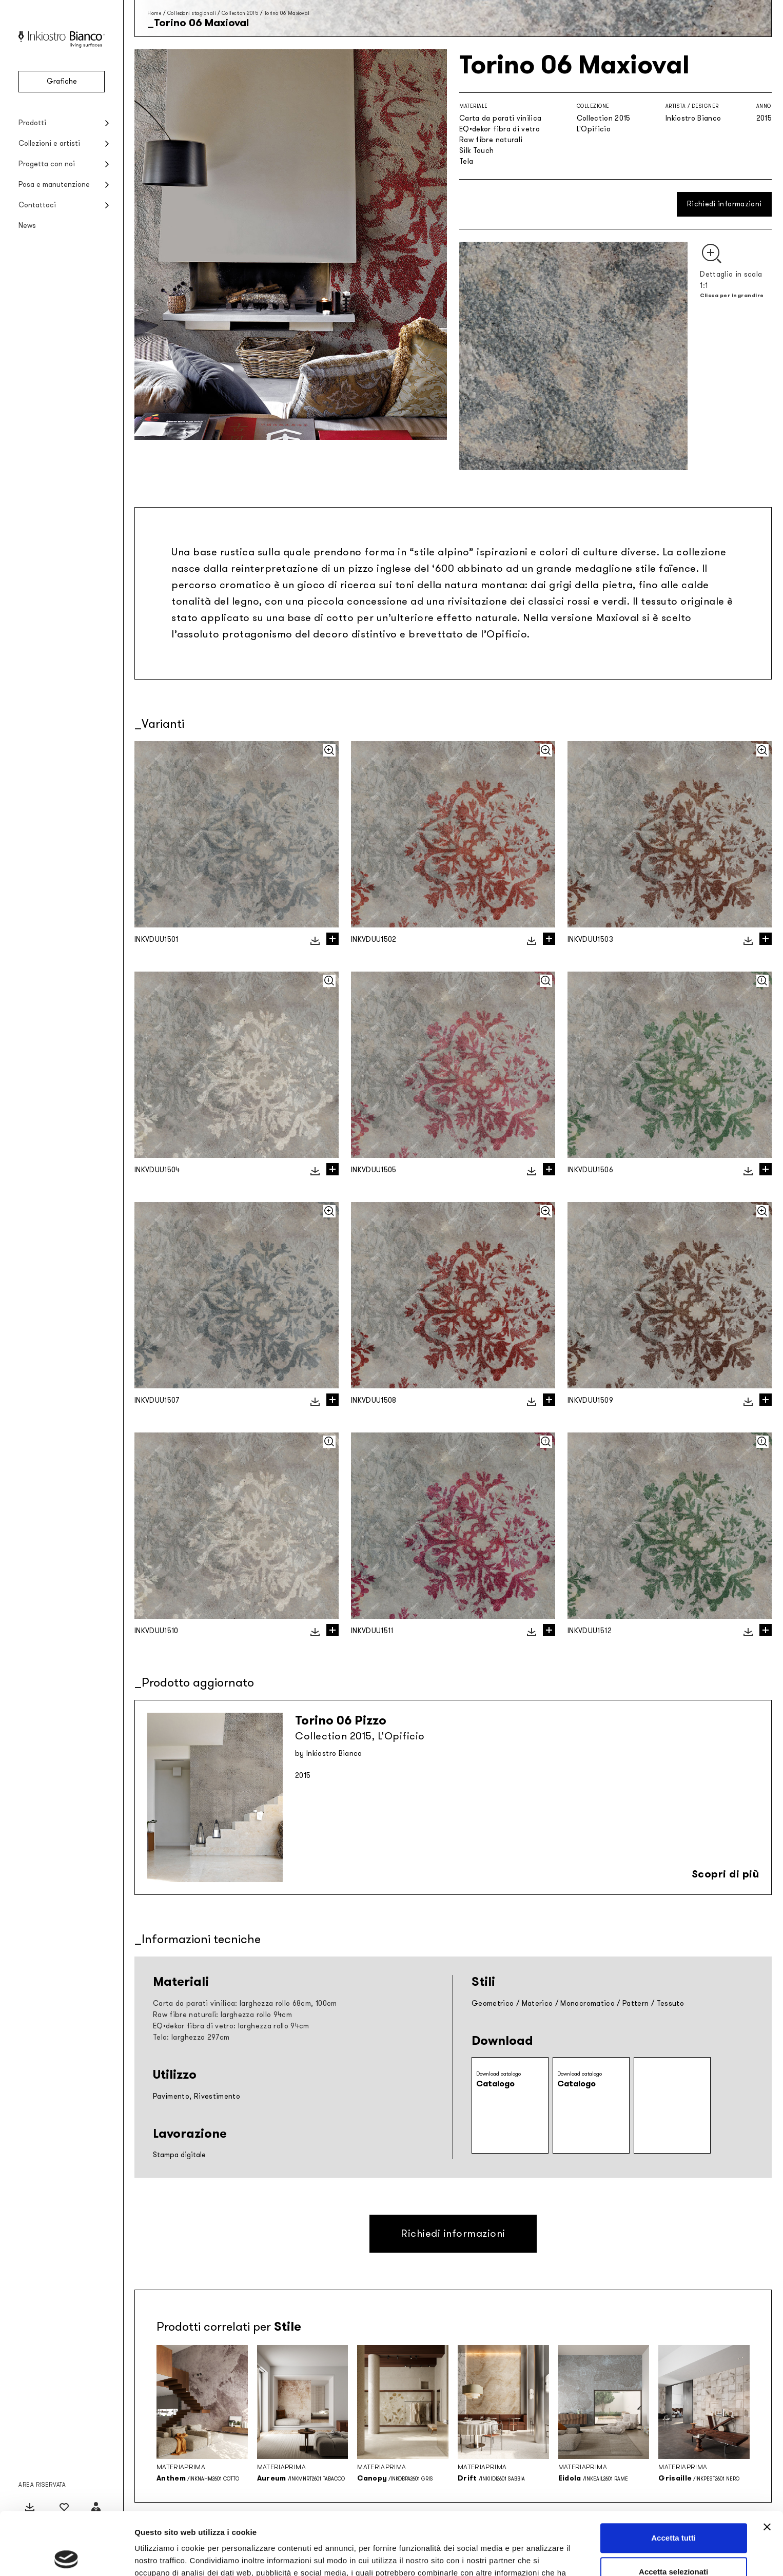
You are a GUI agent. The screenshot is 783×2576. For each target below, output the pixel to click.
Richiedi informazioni (724, 204)
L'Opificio (594, 129)
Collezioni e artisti (49, 143)
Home (154, 13)
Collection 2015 (240, 13)
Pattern (635, 2003)
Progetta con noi (46, 164)
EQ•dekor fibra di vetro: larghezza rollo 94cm (231, 2026)
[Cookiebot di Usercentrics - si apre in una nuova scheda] (66, 2556)
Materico (537, 2003)
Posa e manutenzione (54, 184)
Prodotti (32, 123)
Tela (466, 161)
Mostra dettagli (539, 2555)
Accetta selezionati (673, 2509)
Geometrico (493, 2003)
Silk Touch (476, 151)
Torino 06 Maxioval (287, 13)
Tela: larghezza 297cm (191, 2037)
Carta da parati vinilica (500, 118)
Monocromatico (587, 2003)
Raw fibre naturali (490, 140)
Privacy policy (398, 2522)
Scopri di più (725, 1874)
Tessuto (670, 2003)
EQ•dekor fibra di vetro (499, 129)
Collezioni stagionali (191, 13)
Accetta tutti (673, 2475)
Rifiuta (673, 2542)
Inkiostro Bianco (693, 118)
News (27, 225)
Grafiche (62, 81)
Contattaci (37, 205)
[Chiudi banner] (767, 2464)
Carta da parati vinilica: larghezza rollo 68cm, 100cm (245, 2003)
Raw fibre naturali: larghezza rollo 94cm (222, 2015)
